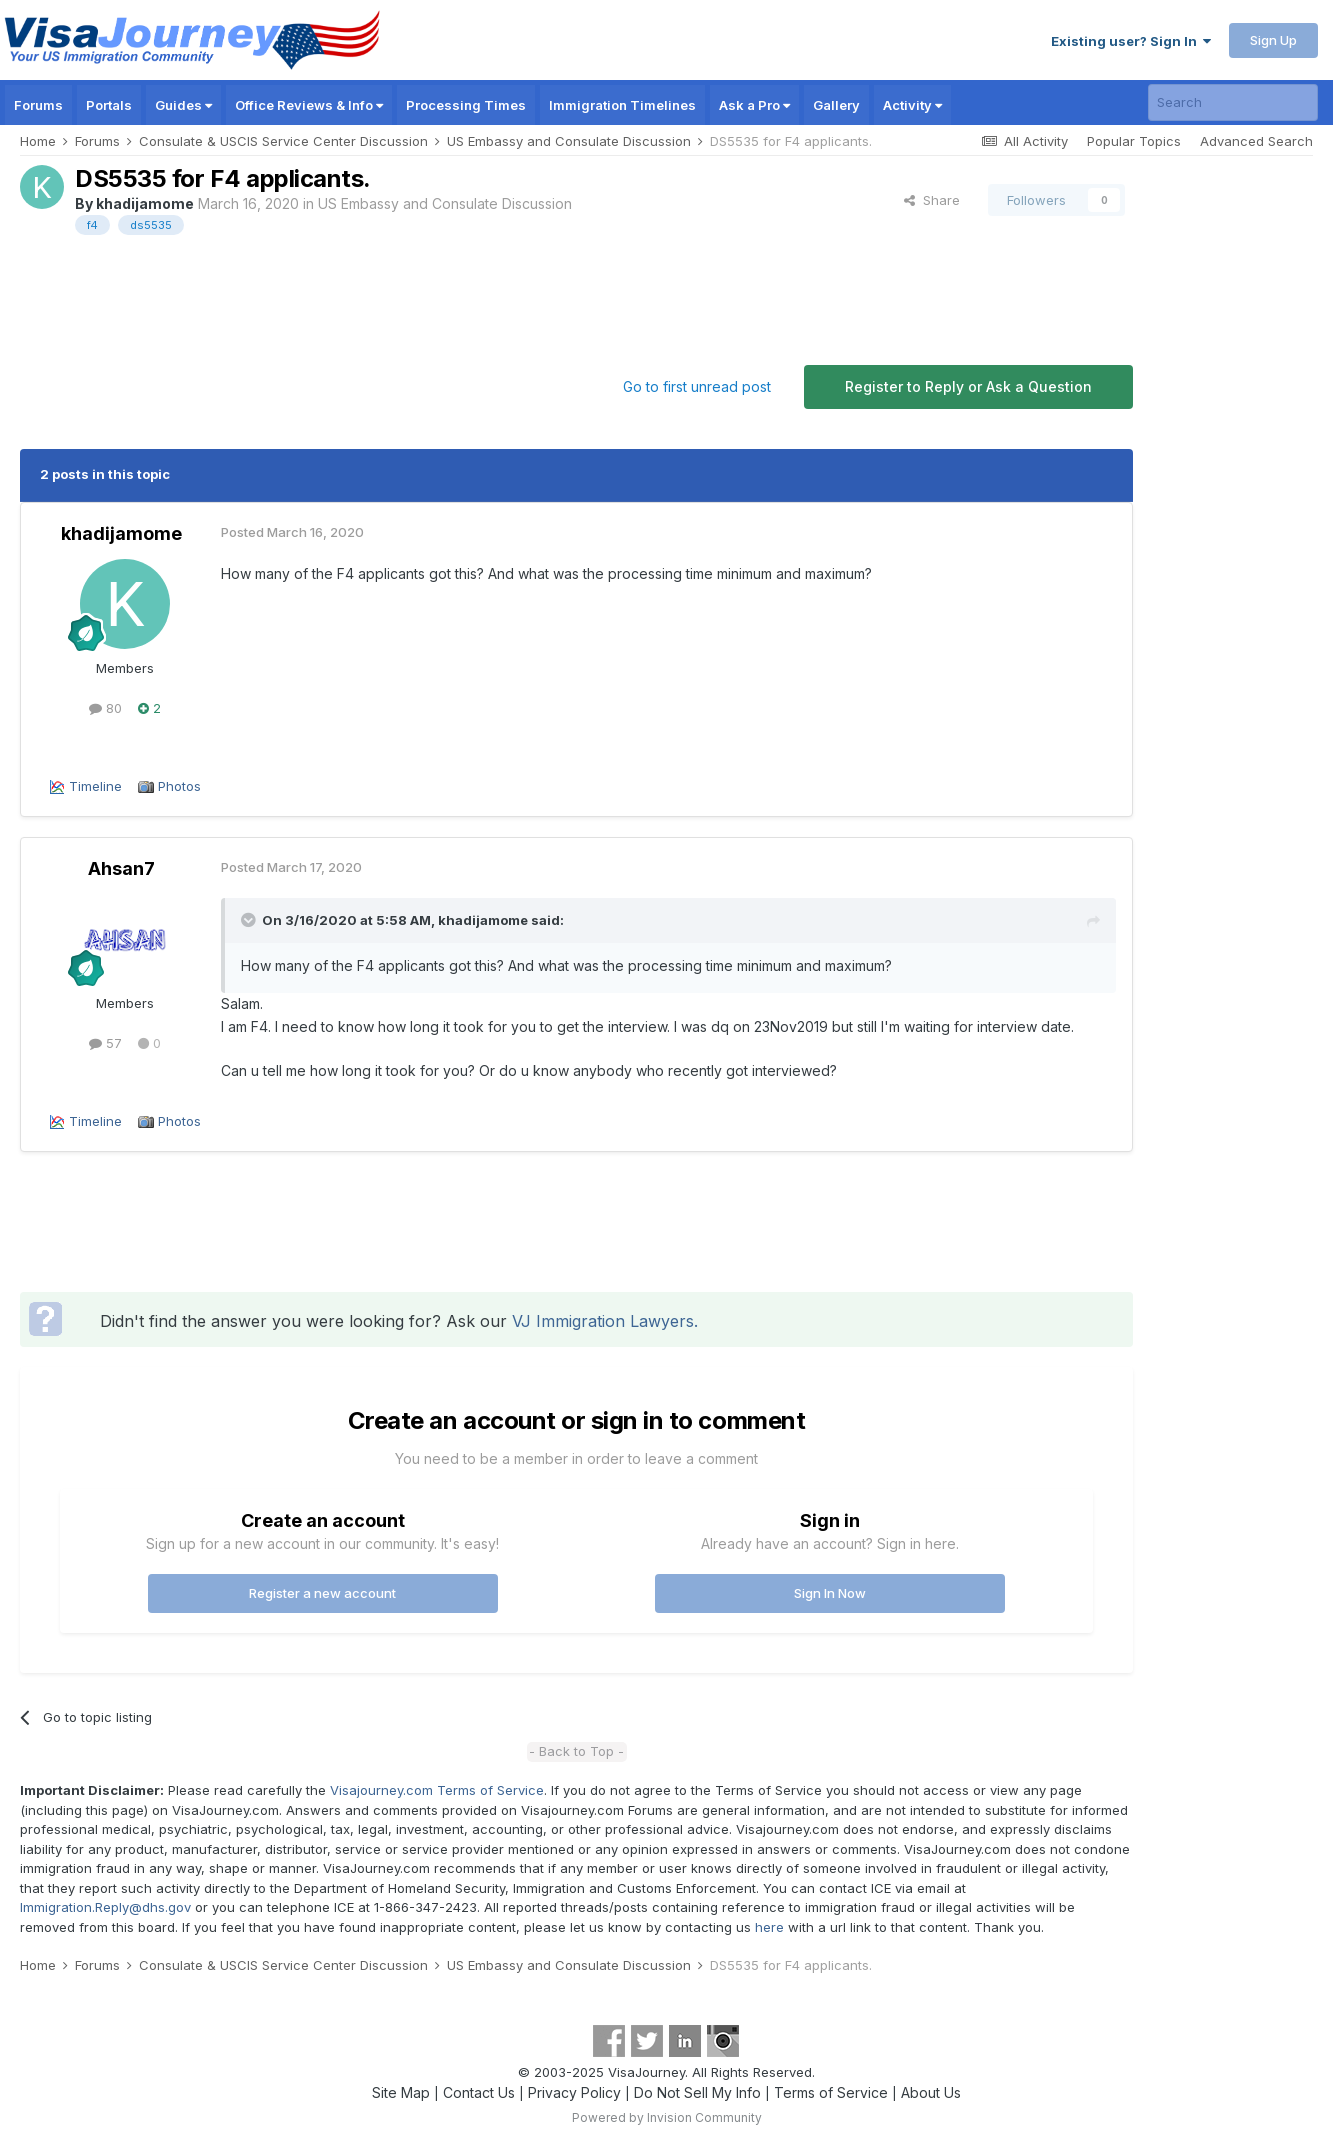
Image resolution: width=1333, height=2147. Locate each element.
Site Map (401, 2092)
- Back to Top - (576, 1751)
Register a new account (322, 1593)
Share (932, 200)
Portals (109, 105)
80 (105, 708)
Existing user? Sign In (1131, 41)
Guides (183, 105)
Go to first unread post (697, 386)
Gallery (836, 105)
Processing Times (466, 105)
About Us (931, 2092)
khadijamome (145, 203)
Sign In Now (830, 1593)
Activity (912, 105)
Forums (38, 105)
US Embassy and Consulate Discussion (445, 203)
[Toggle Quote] (250, 920)
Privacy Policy (574, 2092)
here (769, 1927)
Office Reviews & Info (309, 105)
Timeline (95, 786)
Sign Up (1273, 40)
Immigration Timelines (622, 105)
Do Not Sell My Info (697, 2092)
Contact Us (479, 2092)
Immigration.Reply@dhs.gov (105, 1907)
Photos (179, 786)
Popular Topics (1134, 141)
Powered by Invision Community (667, 2117)
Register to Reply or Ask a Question (968, 386)
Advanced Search (1256, 141)
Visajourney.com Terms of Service (437, 1790)
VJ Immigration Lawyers (603, 1321)
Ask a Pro (754, 105)
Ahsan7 (121, 868)
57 (105, 1043)
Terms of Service (831, 2092)
